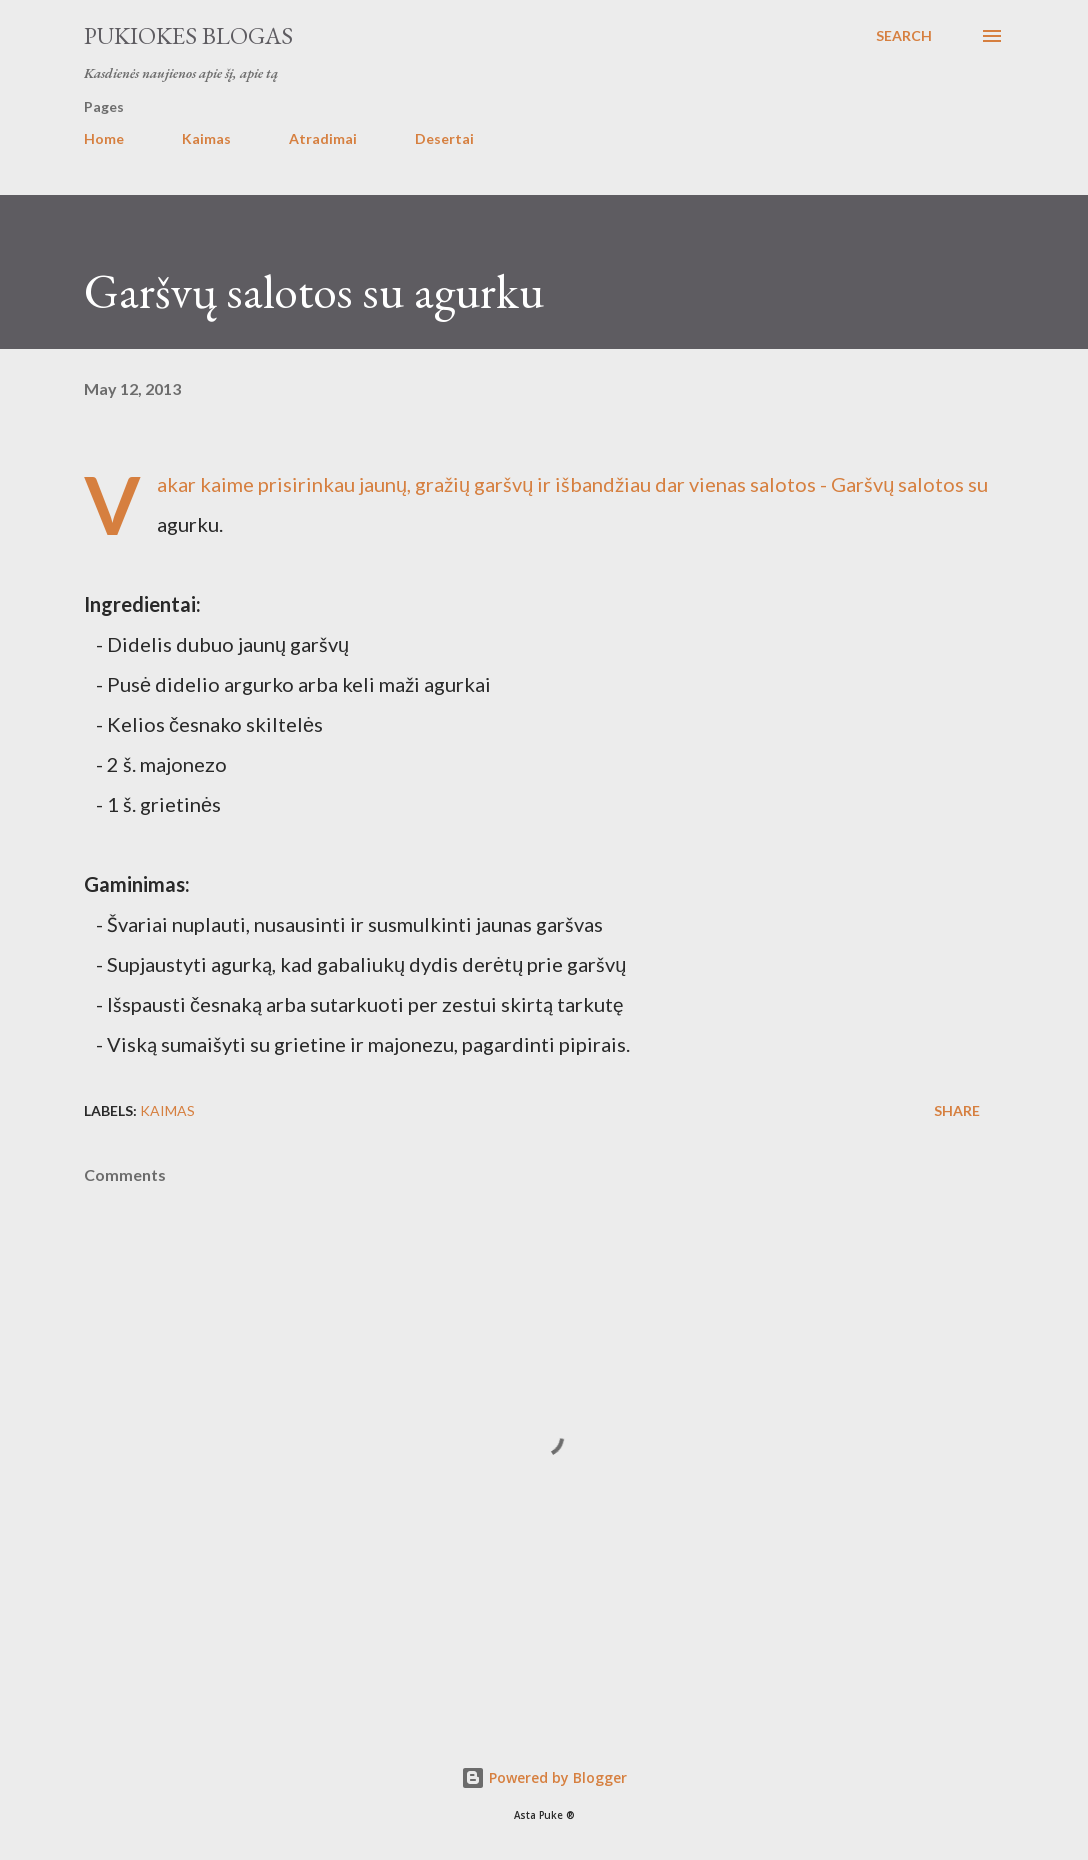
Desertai (444, 138)
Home (104, 138)
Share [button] (957, 1110)
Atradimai (323, 138)
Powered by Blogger (544, 1777)
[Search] (904, 36)
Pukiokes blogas (188, 35)
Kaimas (206, 138)
